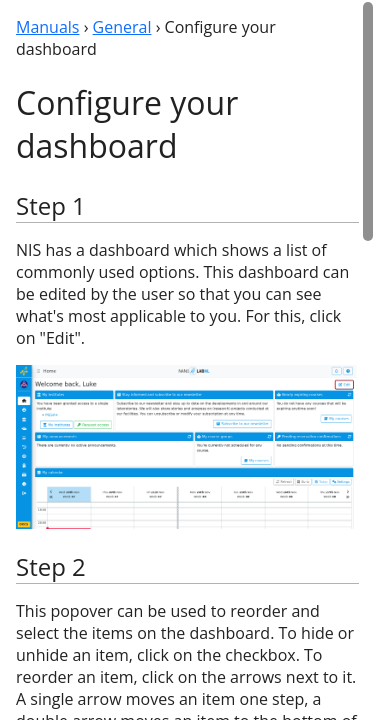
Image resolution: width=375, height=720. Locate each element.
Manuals (47, 27)
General (122, 27)
